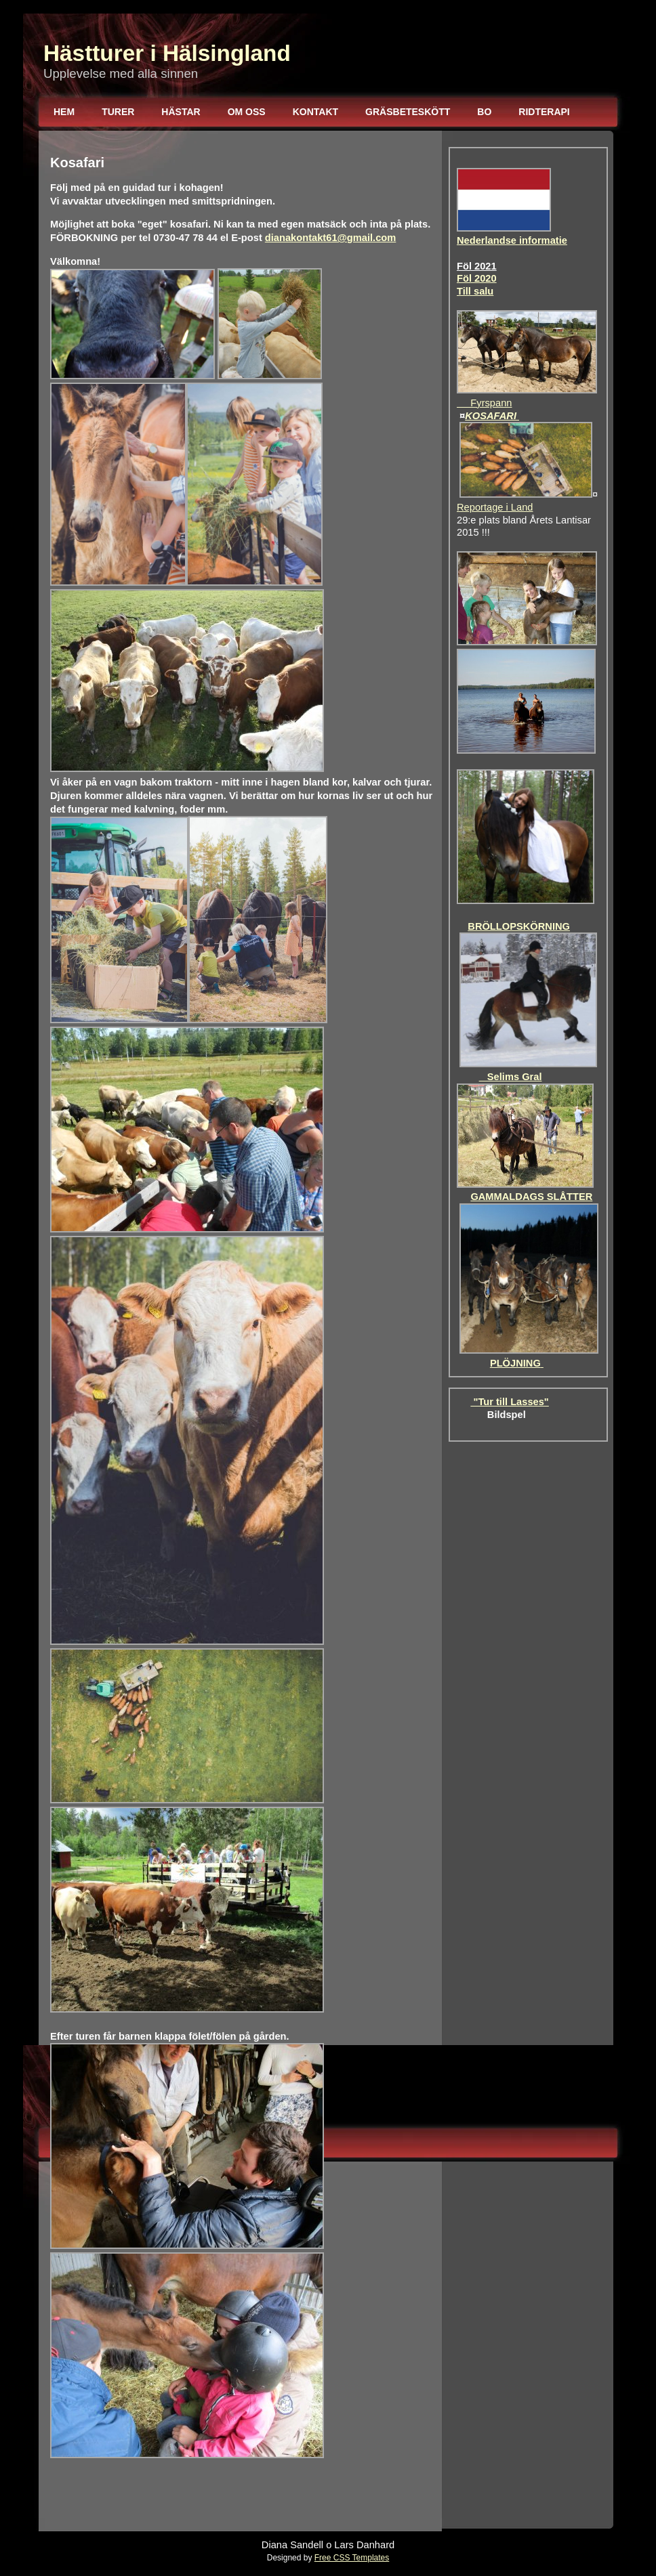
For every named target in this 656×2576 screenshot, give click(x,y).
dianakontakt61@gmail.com (330, 237)
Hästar (180, 111)
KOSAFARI (492, 415)
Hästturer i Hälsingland (167, 53)
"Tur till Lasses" (509, 1401)
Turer (118, 111)
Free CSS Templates (352, 2557)
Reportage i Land (495, 507)
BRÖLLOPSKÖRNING (519, 926)
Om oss (247, 111)
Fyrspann (484, 403)
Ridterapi (543, 111)
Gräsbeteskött (407, 111)
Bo (484, 111)
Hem (64, 111)
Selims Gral (510, 1076)
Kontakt (315, 111)
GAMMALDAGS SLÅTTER (531, 1196)
